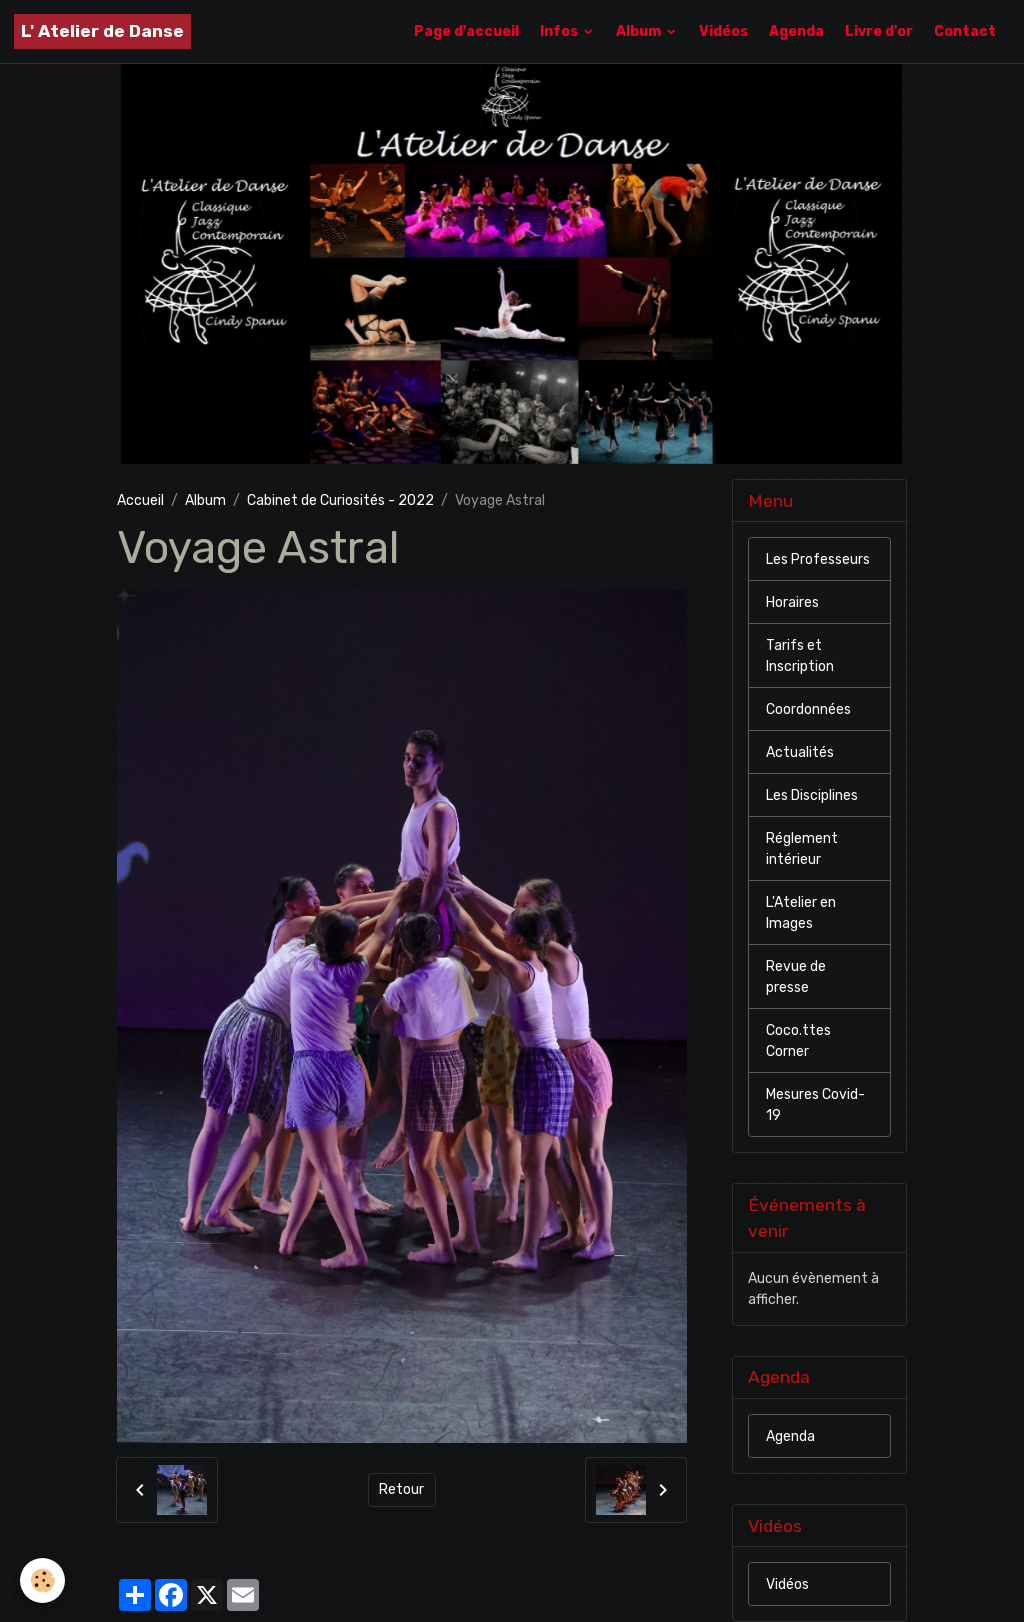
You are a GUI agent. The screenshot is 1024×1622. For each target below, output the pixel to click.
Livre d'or (879, 31)
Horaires (792, 602)
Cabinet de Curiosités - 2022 (340, 500)
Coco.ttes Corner (798, 1041)
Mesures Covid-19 (815, 1105)
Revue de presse (796, 977)
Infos (560, 31)
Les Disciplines (812, 795)
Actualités (800, 752)
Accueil (140, 500)
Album (640, 31)
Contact (965, 31)
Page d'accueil (466, 31)
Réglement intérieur (802, 849)
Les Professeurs (818, 559)
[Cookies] (42, 1580)
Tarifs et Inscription (800, 656)
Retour (401, 1489)
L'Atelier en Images (801, 913)
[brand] (102, 31)
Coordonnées (808, 709)
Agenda (796, 31)
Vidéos (723, 31)
